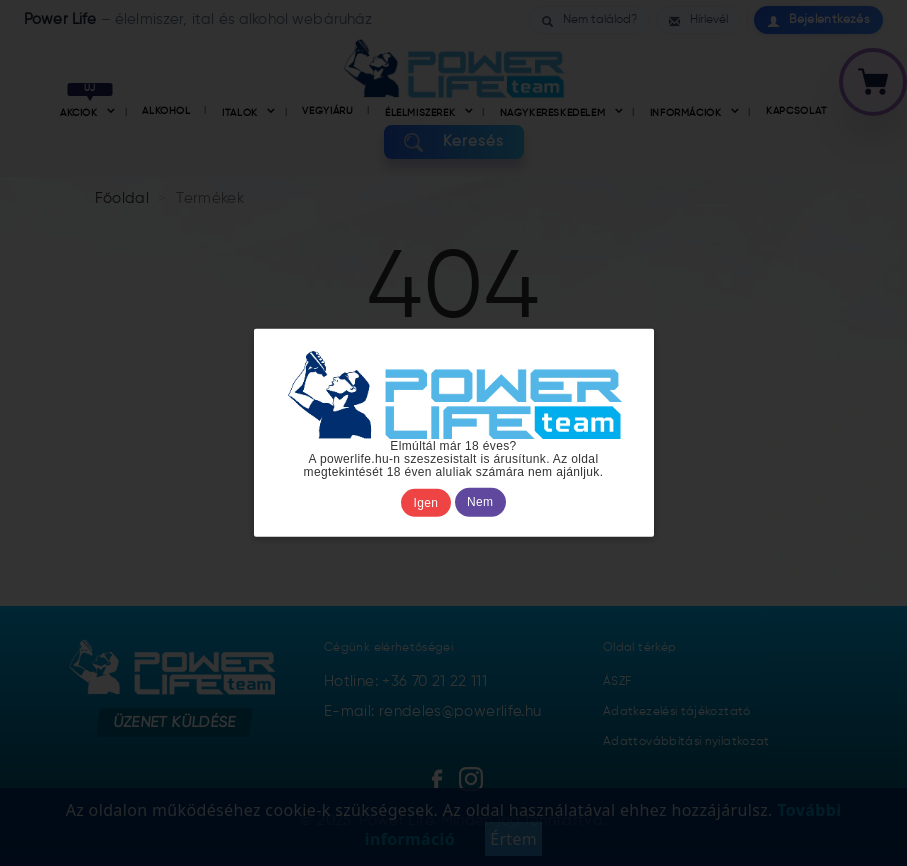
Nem (480, 503)
